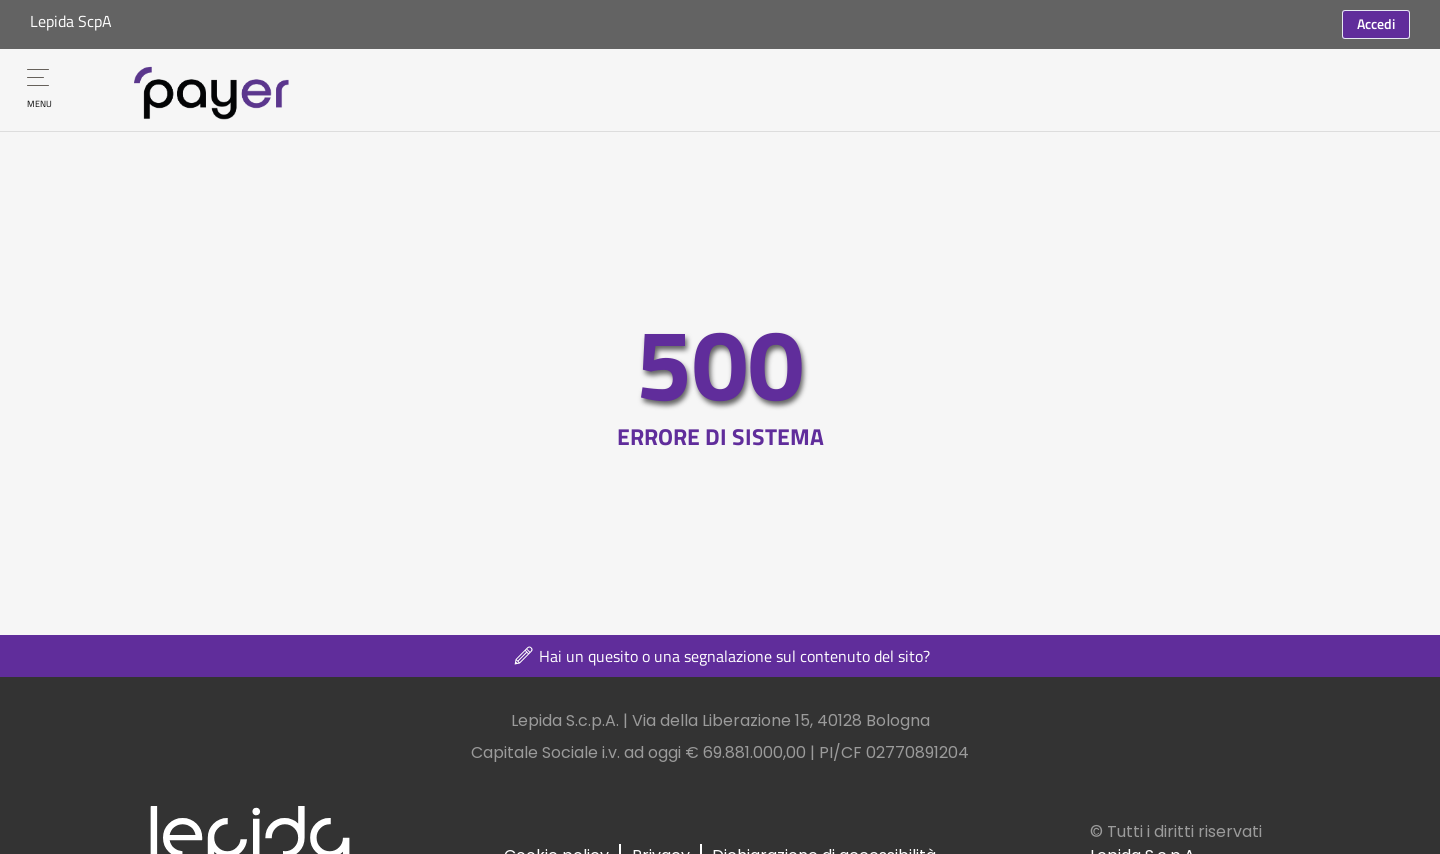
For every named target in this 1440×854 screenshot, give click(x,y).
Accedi (1376, 23)
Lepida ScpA (71, 21)
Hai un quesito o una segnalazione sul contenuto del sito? (720, 656)
